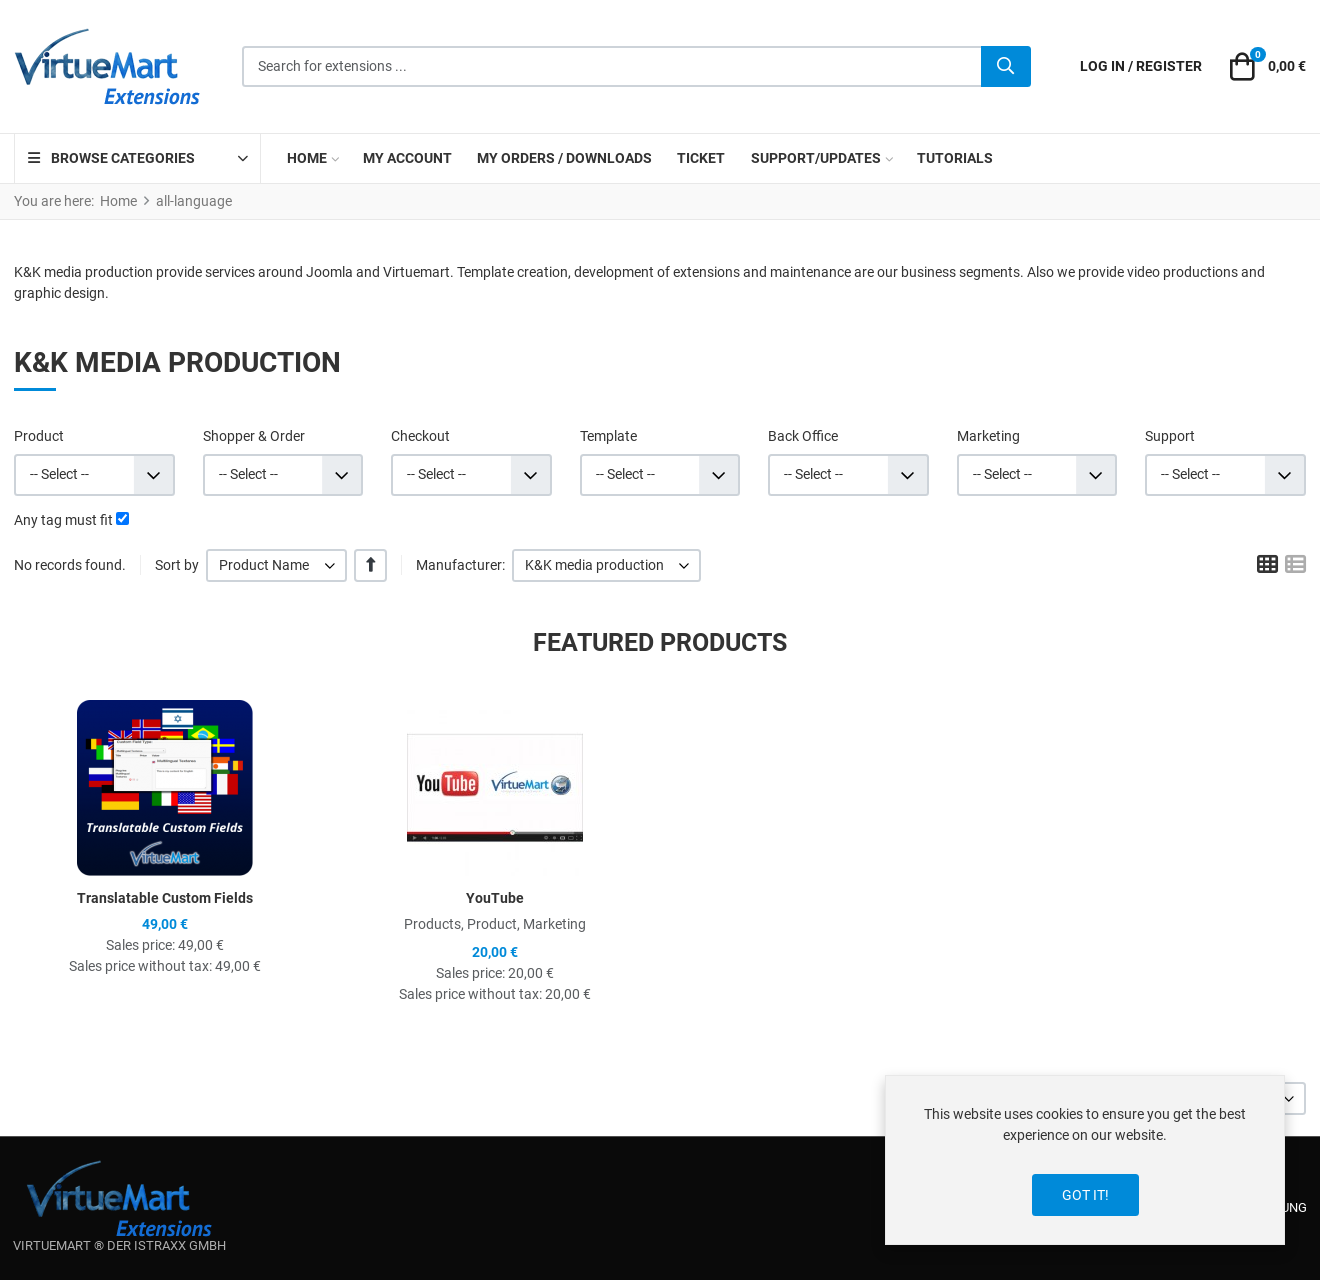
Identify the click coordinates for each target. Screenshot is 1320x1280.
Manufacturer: (460, 565)
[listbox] (276, 565)
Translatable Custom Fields (165, 898)
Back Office (803, 436)
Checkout (420, 436)
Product (39, 436)
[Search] (1006, 67)
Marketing (988, 436)
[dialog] (1085, 1160)
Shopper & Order (254, 436)
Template (608, 436)
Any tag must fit (63, 520)
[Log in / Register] (1141, 66)
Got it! (1085, 1195)
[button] (1265, 67)
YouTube (495, 898)
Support (1170, 436)
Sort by (177, 565)
